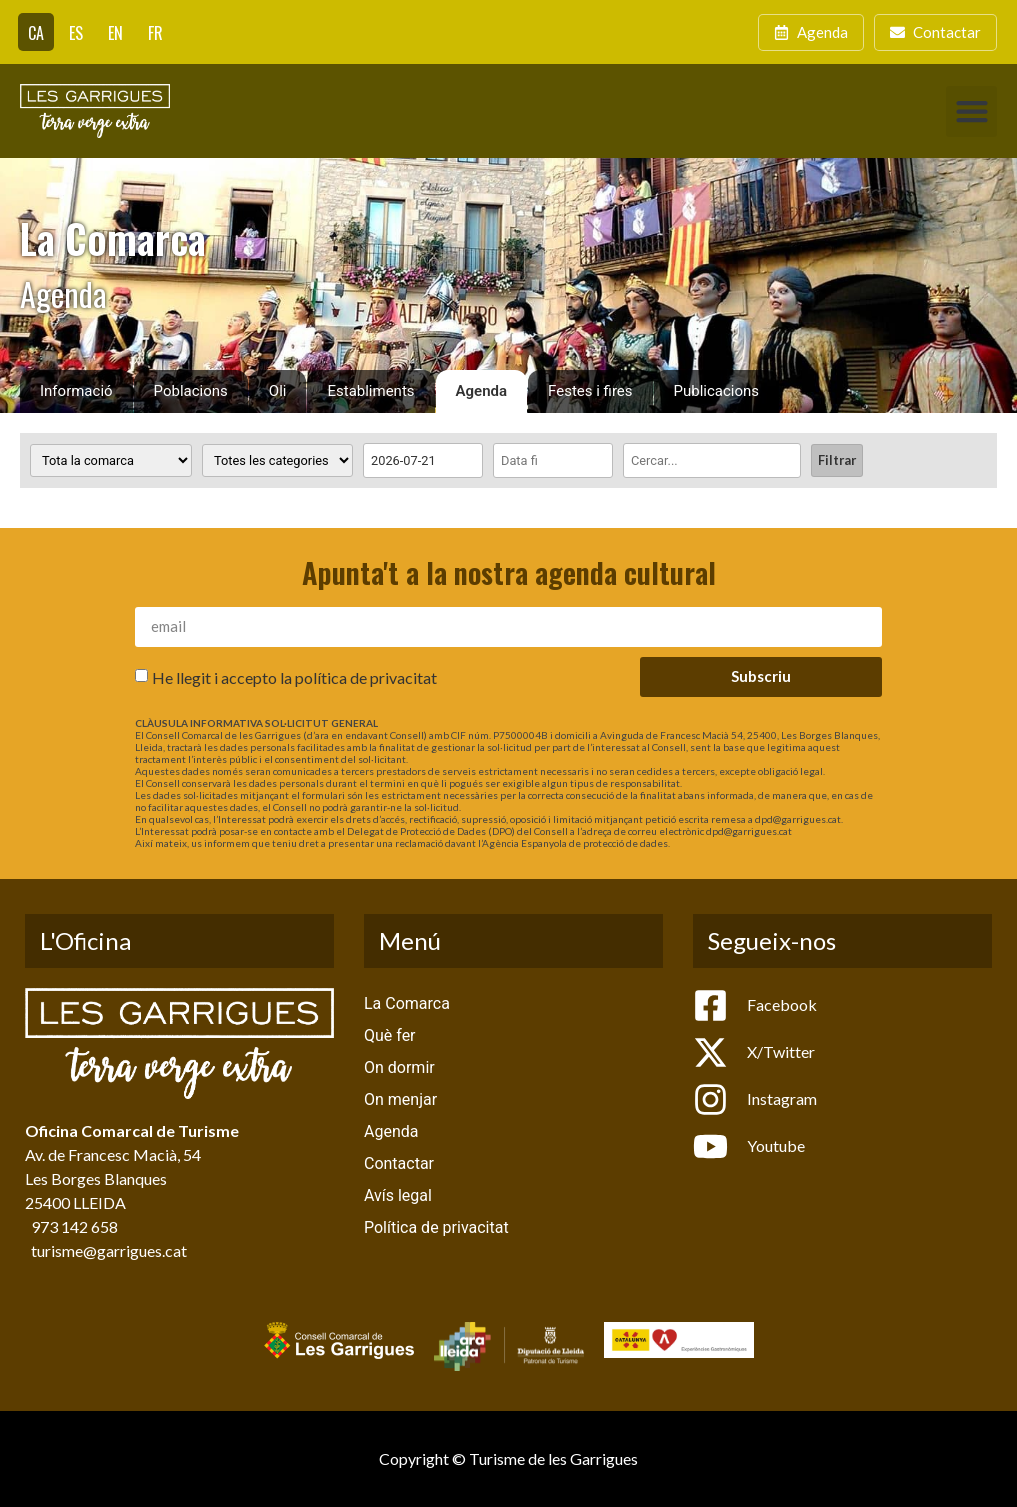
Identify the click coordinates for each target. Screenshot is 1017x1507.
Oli (278, 391)
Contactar (399, 1163)
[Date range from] (423, 460)
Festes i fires (590, 391)
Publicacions (717, 391)
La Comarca (407, 1003)
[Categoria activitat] (277, 460)
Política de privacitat (436, 1227)
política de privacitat (366, 676)
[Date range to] (553, 460)
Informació (76, 391)
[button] (971, 111)
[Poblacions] (111, 460)
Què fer (390, 1035)
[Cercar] (712, 460)
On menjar (400, 1099)
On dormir (399, 1067)
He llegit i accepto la (294, 676)
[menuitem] (36, 32)
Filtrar (837, 460)
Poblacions (191, 391)
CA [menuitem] (36, 33)
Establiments (370, 391)
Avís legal (398, 1195)
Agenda (482, 391)
